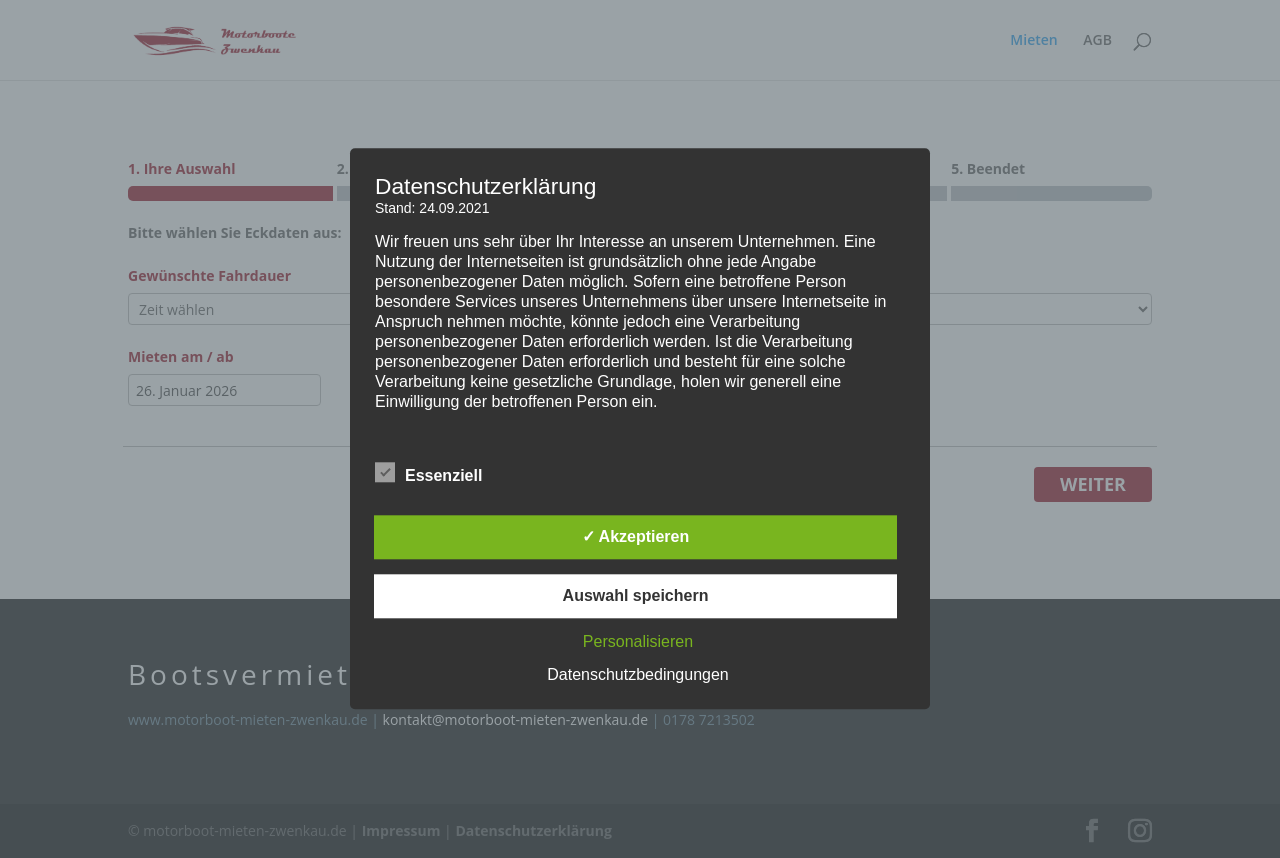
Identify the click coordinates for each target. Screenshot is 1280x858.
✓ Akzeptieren (636, 537)
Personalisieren (638, 642)
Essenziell (428, 474)
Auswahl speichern (636, 596)
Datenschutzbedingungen (637, 675)
